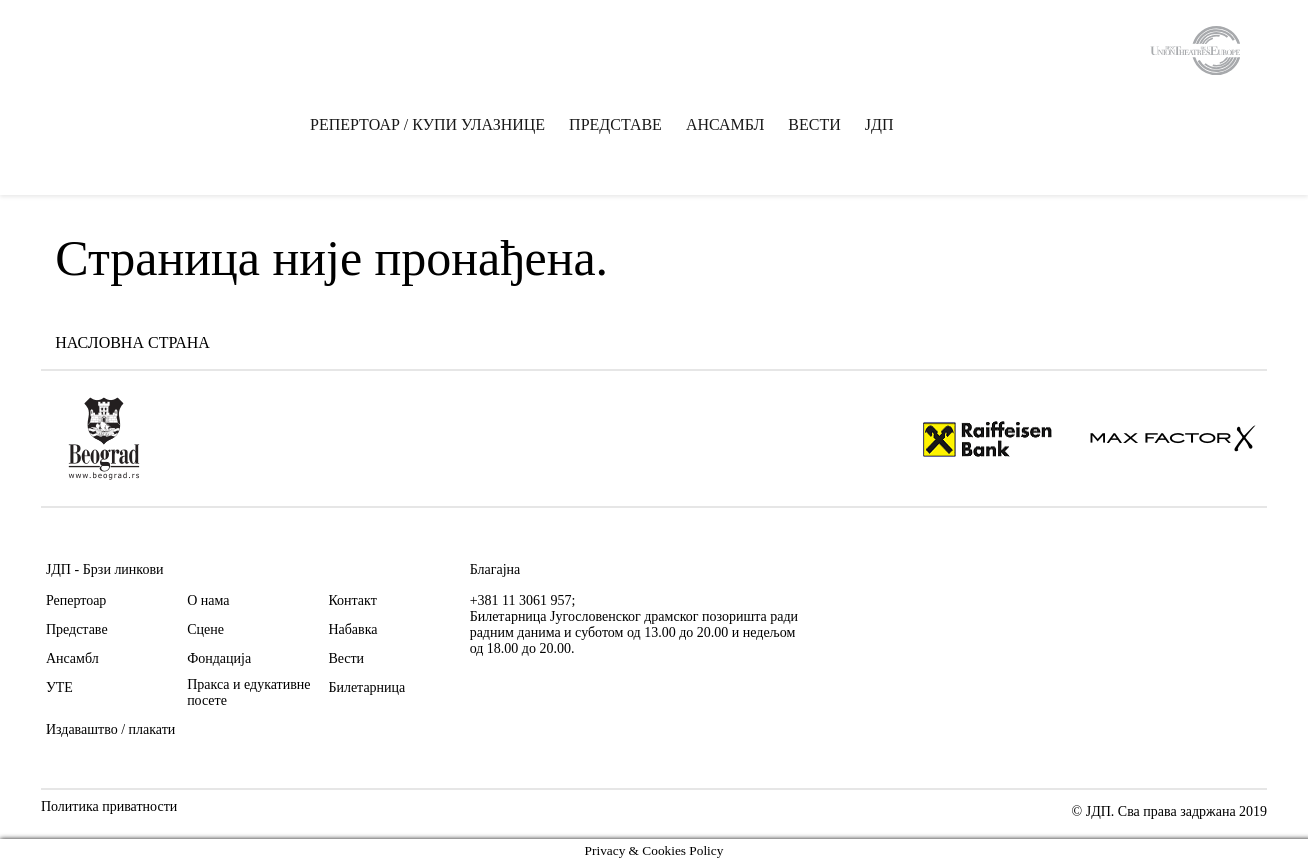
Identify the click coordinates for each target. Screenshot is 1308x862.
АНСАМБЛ (725, 125)
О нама (208, 600)
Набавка (352, 629)
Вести (346, 658)
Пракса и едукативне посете (248, 692)
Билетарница (366, 687)
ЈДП (879, 125)
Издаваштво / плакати (110, 729)
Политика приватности (109, 807)
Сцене (205, 629)
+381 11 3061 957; (523, 600)
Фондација (219, 658)
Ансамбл (72, 658)
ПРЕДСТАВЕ (615, 125)
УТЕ (59, 687)
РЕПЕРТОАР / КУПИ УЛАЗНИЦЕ (427, 125)
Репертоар (76, 600)
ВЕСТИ (814, 125)
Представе (77, 629)
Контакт (352, 600)
